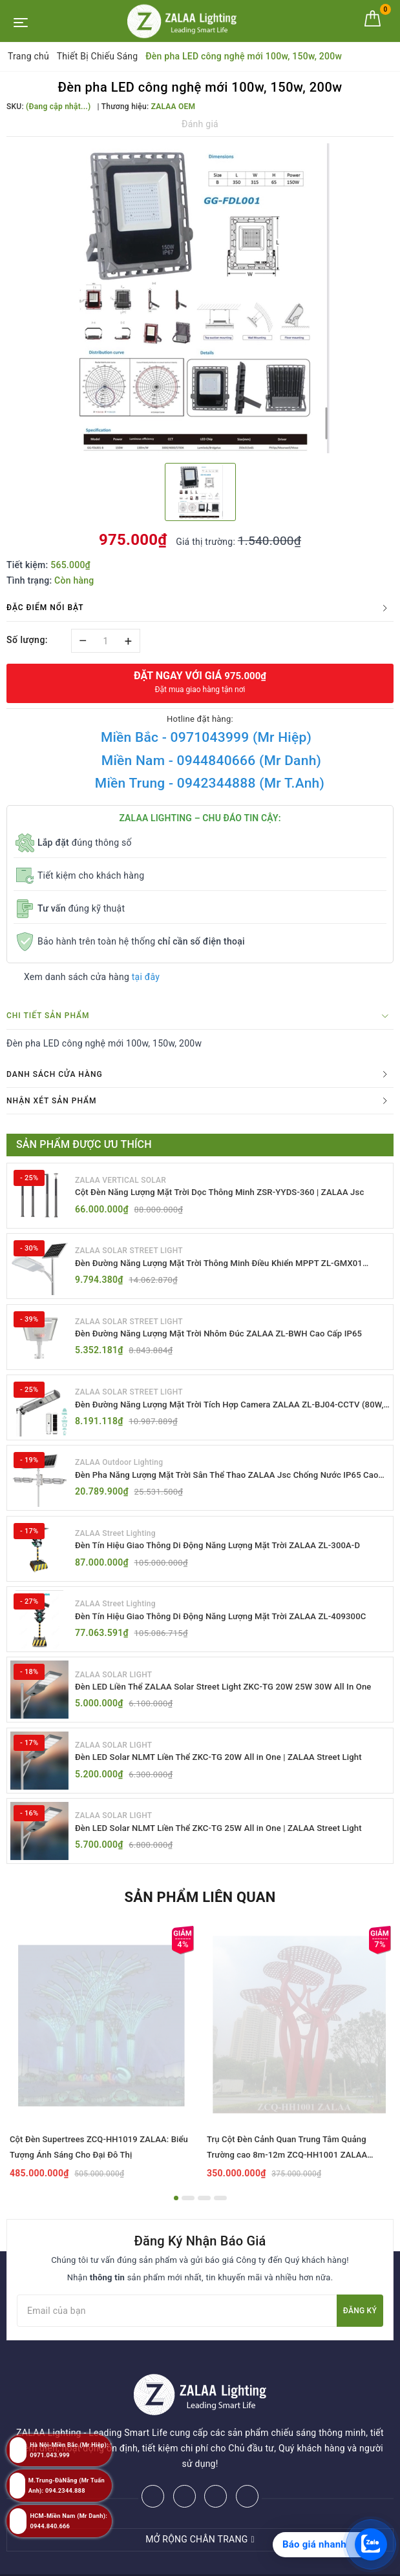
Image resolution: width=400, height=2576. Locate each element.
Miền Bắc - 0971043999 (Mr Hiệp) (206, 737)
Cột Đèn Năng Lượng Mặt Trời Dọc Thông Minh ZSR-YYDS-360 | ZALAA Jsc (229, 1192)
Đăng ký (360, 2327)
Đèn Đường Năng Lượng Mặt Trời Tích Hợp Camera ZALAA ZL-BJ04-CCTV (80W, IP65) (227, 1410)
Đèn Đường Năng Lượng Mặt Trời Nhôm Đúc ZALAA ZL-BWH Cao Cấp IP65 (228, 1337)
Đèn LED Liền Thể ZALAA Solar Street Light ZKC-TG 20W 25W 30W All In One (224, 1699)
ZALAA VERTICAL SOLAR (120, 1179)
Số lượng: (27, 640)
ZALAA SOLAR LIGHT (113, 1685)
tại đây (146, 977)
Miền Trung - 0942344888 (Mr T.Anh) (209, 783)
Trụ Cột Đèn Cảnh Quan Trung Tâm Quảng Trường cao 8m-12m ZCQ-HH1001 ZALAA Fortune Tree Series (287, 2171)
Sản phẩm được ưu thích (84, 1144)
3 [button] (204, 2215)
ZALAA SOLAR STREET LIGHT (129, 1251)
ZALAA (296, 2562)
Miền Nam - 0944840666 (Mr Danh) (211, 760)
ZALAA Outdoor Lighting (119, 1468)
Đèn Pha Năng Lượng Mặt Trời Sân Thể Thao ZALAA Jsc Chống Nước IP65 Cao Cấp (228, 1483)
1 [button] (176, 2215)
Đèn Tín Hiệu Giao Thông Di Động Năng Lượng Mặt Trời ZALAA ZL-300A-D (227, 1554)
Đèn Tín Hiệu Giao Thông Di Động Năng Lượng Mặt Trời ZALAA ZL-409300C (230, 1626)
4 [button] (220, 2215)
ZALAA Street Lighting (115, 1541)
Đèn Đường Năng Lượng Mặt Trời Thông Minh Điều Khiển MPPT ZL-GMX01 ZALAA (229, 1266)
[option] (200, 298)
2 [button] (188, 2215)
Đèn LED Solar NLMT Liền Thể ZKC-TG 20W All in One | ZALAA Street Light (228, 1771)
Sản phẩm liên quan (199, 1914)
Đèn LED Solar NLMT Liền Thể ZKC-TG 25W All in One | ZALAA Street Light (228, 1843)
